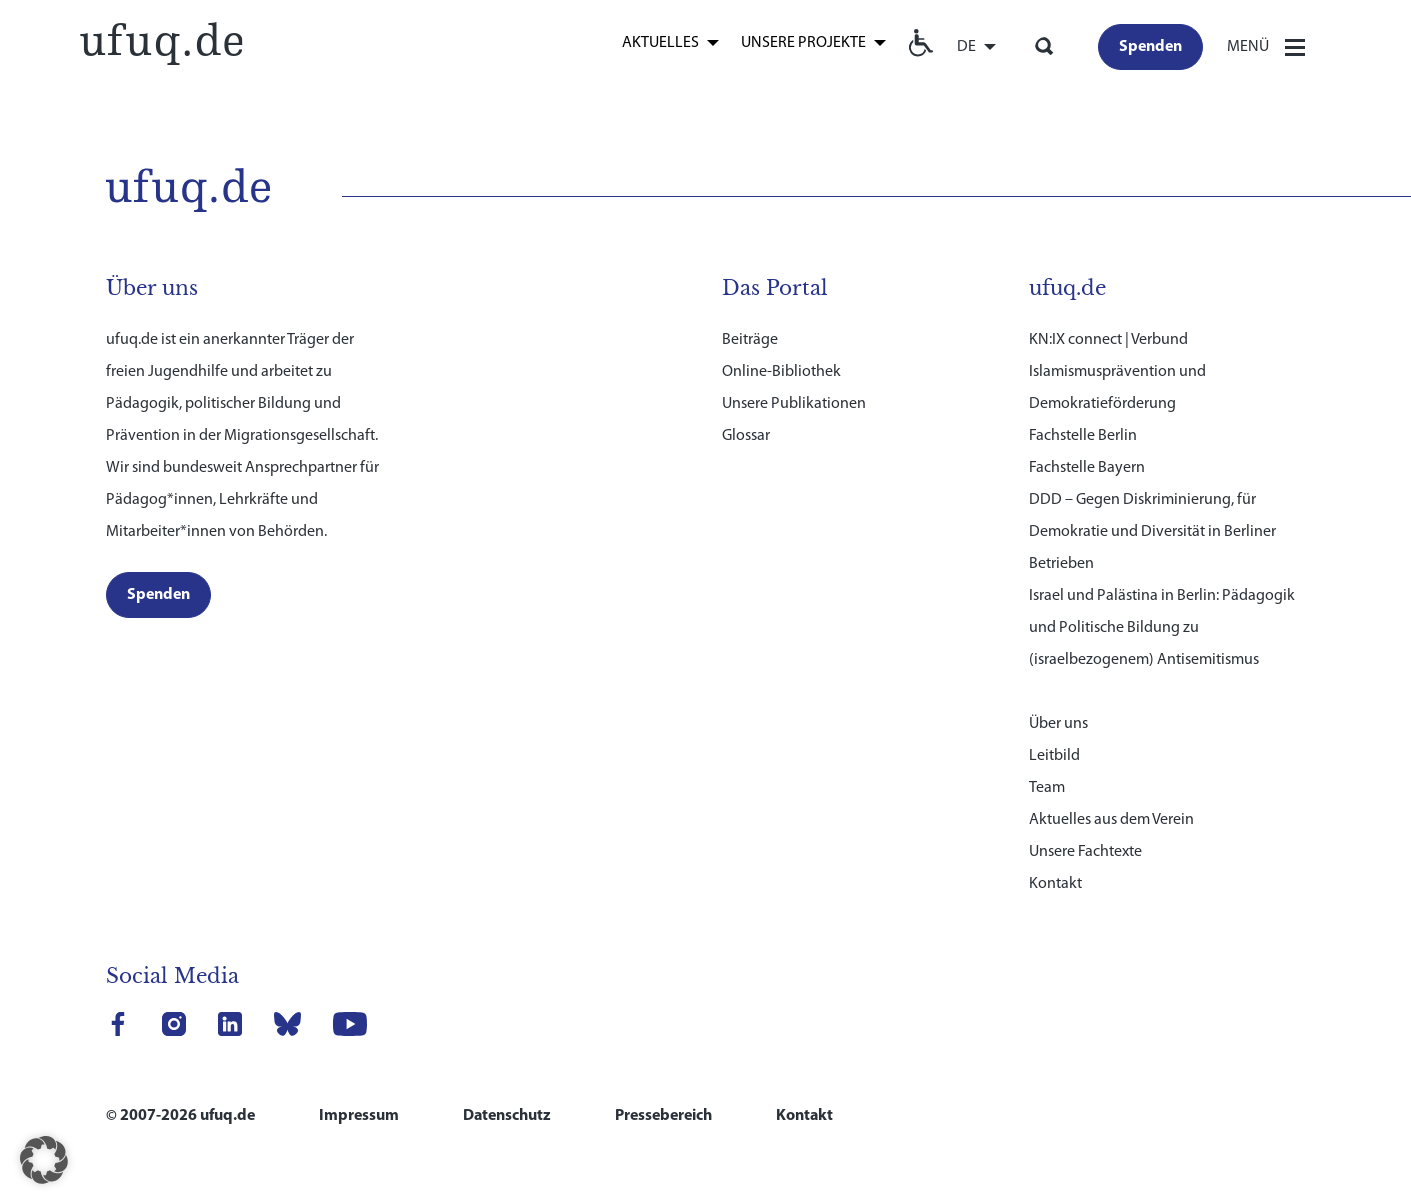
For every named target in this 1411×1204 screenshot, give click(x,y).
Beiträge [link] (750, 338)
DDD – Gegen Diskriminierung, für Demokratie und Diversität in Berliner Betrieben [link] (1152, 530)
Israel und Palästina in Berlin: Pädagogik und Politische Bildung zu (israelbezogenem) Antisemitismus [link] (1162, 626)
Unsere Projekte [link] (803, 43)
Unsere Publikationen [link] (794, 402)
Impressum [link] (359, 1114)
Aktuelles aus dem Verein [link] (1111, 818)
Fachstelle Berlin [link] (1083, 434)
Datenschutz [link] (507, 1114)
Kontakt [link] (1055, 882)
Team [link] (1047, 786)
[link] (161, 40)
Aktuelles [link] (660, 43)
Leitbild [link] (1054, 754)
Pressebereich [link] (663, 1114)
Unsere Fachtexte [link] (1085, 850)
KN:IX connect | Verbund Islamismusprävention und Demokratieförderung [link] (1117, 370)
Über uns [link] (1058, 722)
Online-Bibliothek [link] (781, 370)
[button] (44, 1160)
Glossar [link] (746, 434)
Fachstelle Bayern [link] (1087, 466)
